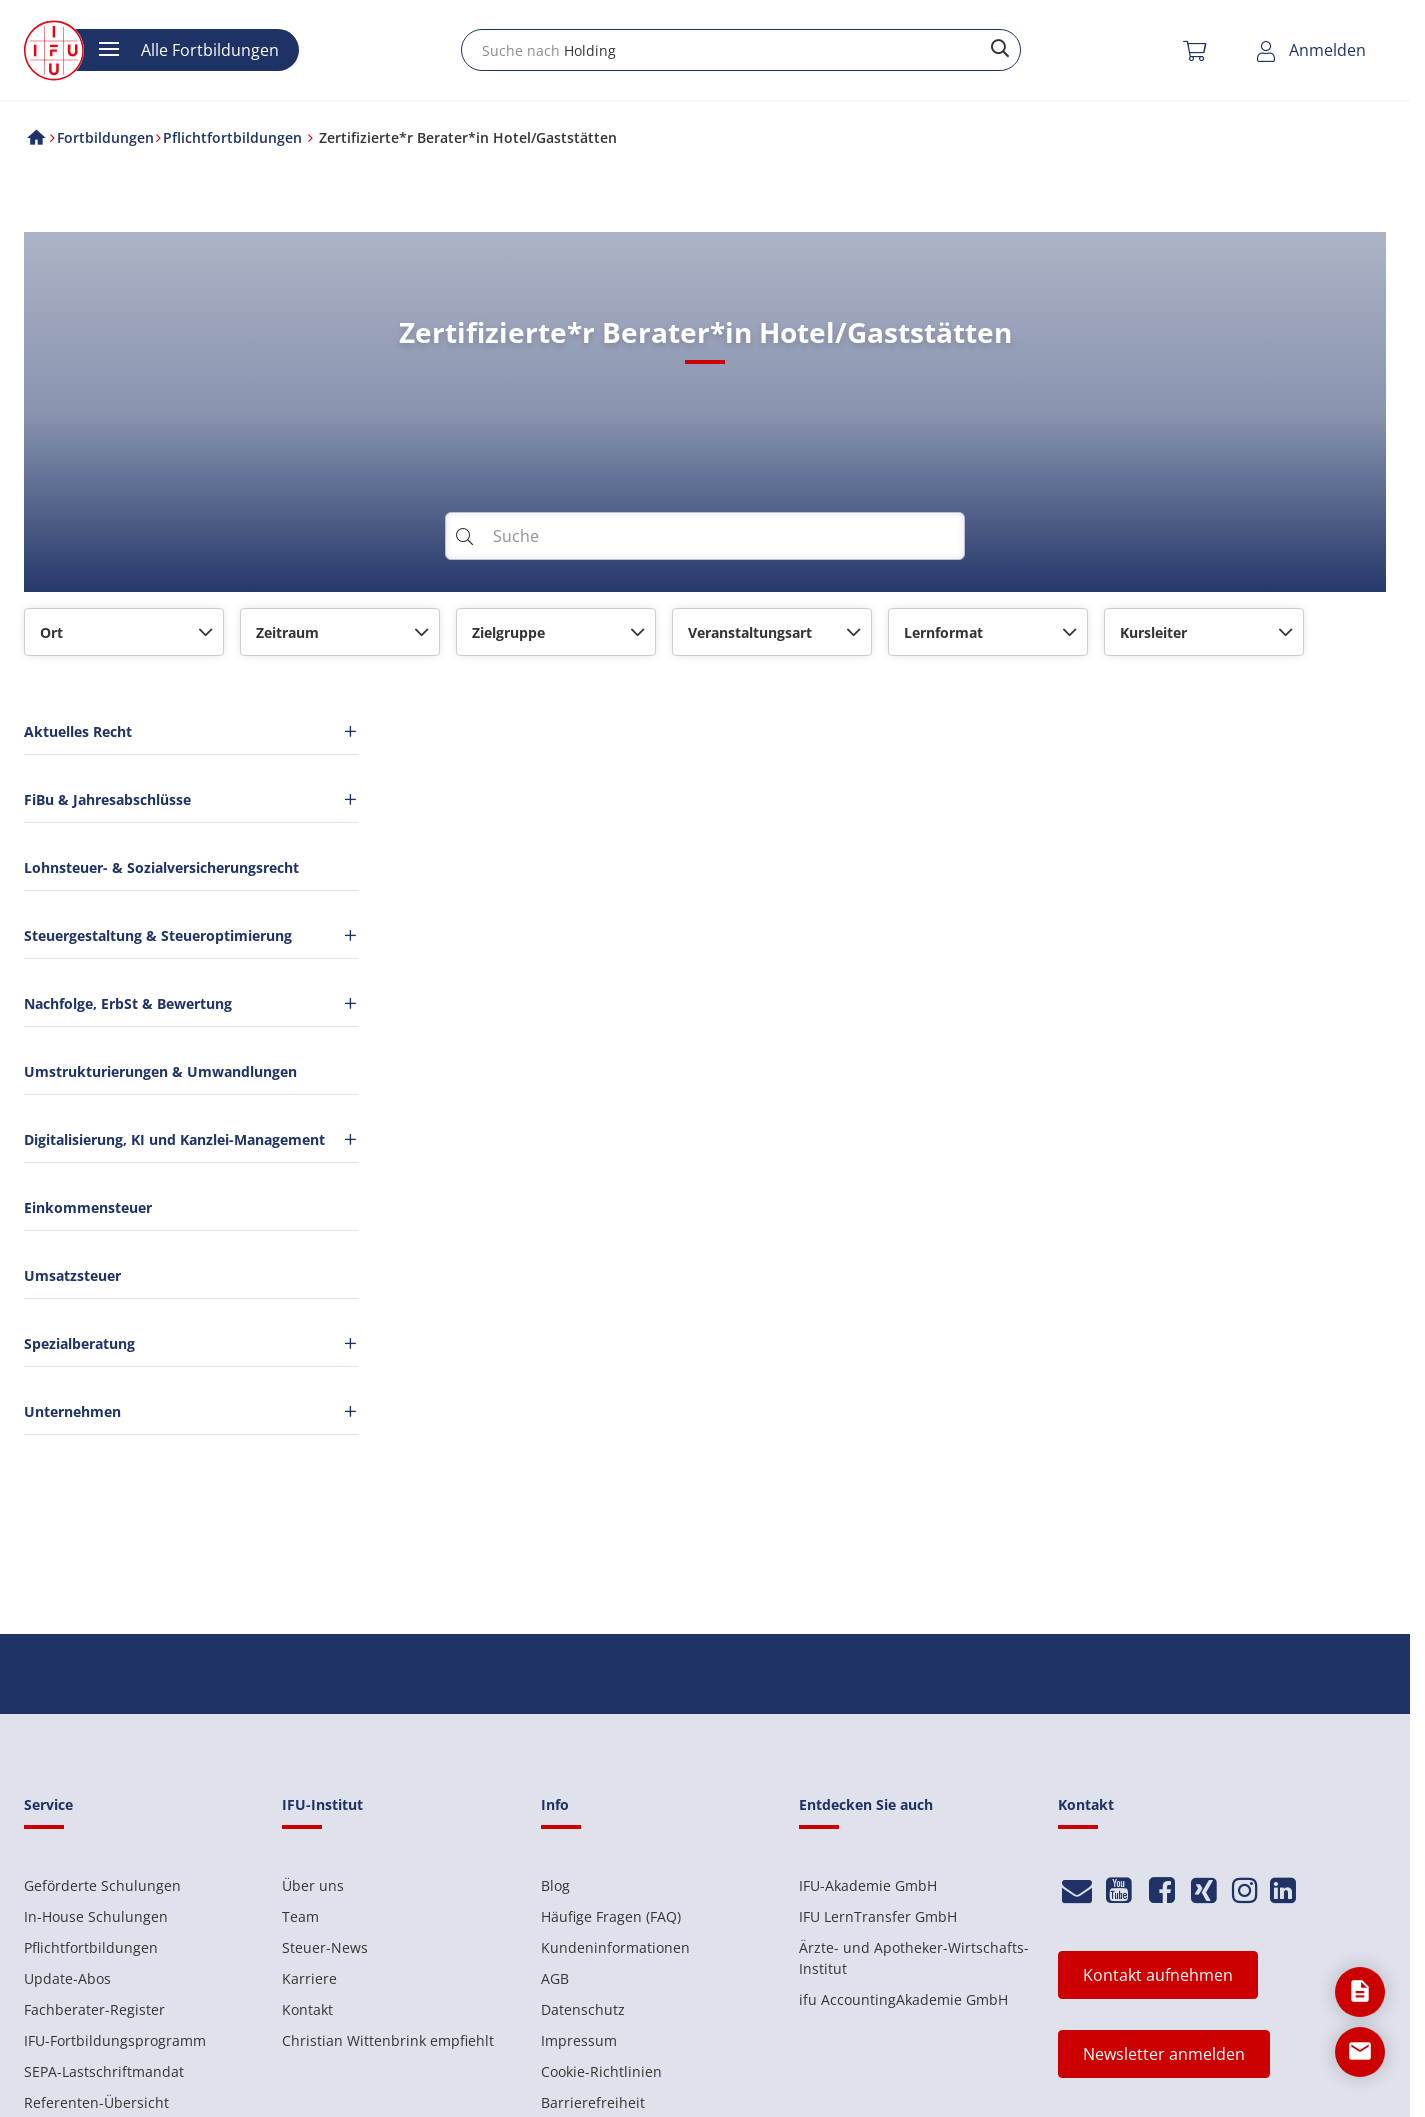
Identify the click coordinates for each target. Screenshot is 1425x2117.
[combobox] (741, 50)
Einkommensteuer (88, 1207)
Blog (555, 1885)
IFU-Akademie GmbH (868, 1885)
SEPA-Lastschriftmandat (104, 2071)
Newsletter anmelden (1164, 2054)
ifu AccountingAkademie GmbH (903, 1999)
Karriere (309, 1978)
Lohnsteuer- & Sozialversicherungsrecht (161, 867)
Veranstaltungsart (750, 632)
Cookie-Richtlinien (601, 2071)
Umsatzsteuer (72, 1275)
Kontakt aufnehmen (1158, 1975)
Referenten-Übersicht (96, 2102)
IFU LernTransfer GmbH (878, 1916)
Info (555, 1804)
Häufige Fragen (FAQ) (611, 1916)
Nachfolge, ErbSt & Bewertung (191, 1003)
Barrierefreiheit (593, 2102)
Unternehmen (191, 1411)
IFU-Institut (322, 1804)
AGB (555, 1978)
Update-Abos (67, 1978)
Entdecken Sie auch (866, 1804)
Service (48, 1804)
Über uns (313, 1885)
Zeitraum (287, 632)
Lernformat (943, 632)
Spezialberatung (191, 1343)
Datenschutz (583, 2009)
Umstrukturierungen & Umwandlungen (160, 1071)
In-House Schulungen (96, 1916)
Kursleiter (1153, 632)
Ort (51, 632)
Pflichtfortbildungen (91, 1947)
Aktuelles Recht (191, 731)
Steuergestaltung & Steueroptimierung (191, 935)
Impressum (579, 2040)
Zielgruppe (508, 632)
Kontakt (307, 2009)
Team (300, 1916)
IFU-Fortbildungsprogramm (115, 2040)
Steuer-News (325, 1947)
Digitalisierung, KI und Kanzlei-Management (191, 1139)
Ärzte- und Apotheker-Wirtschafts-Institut (914, 1958)
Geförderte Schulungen (102, 1885)
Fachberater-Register (94, 2009)
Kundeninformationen (615, 1947)
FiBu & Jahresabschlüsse (191, 799)
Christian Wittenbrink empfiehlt (388, 2040)
